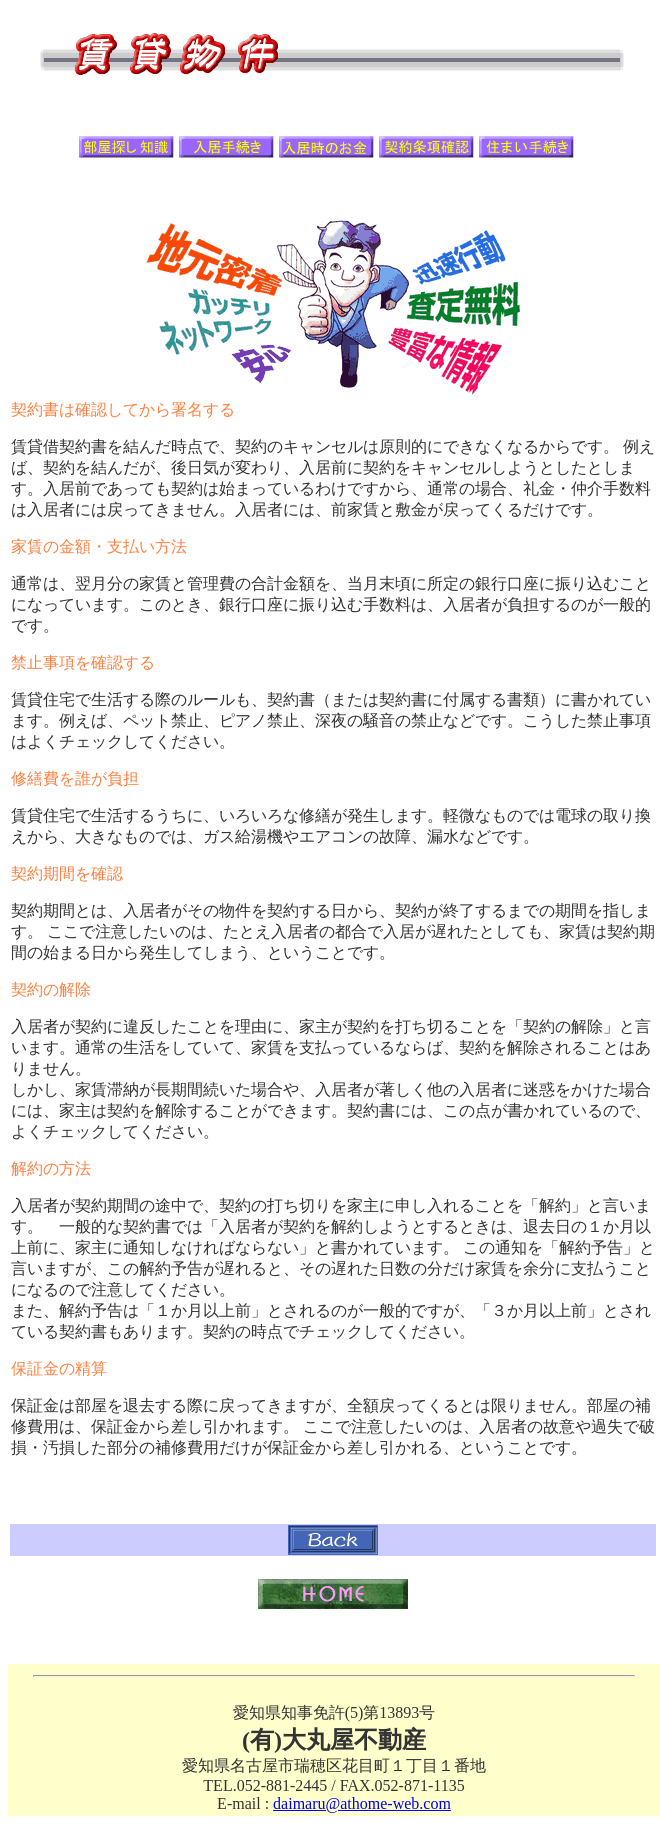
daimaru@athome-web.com (362, 1803)
